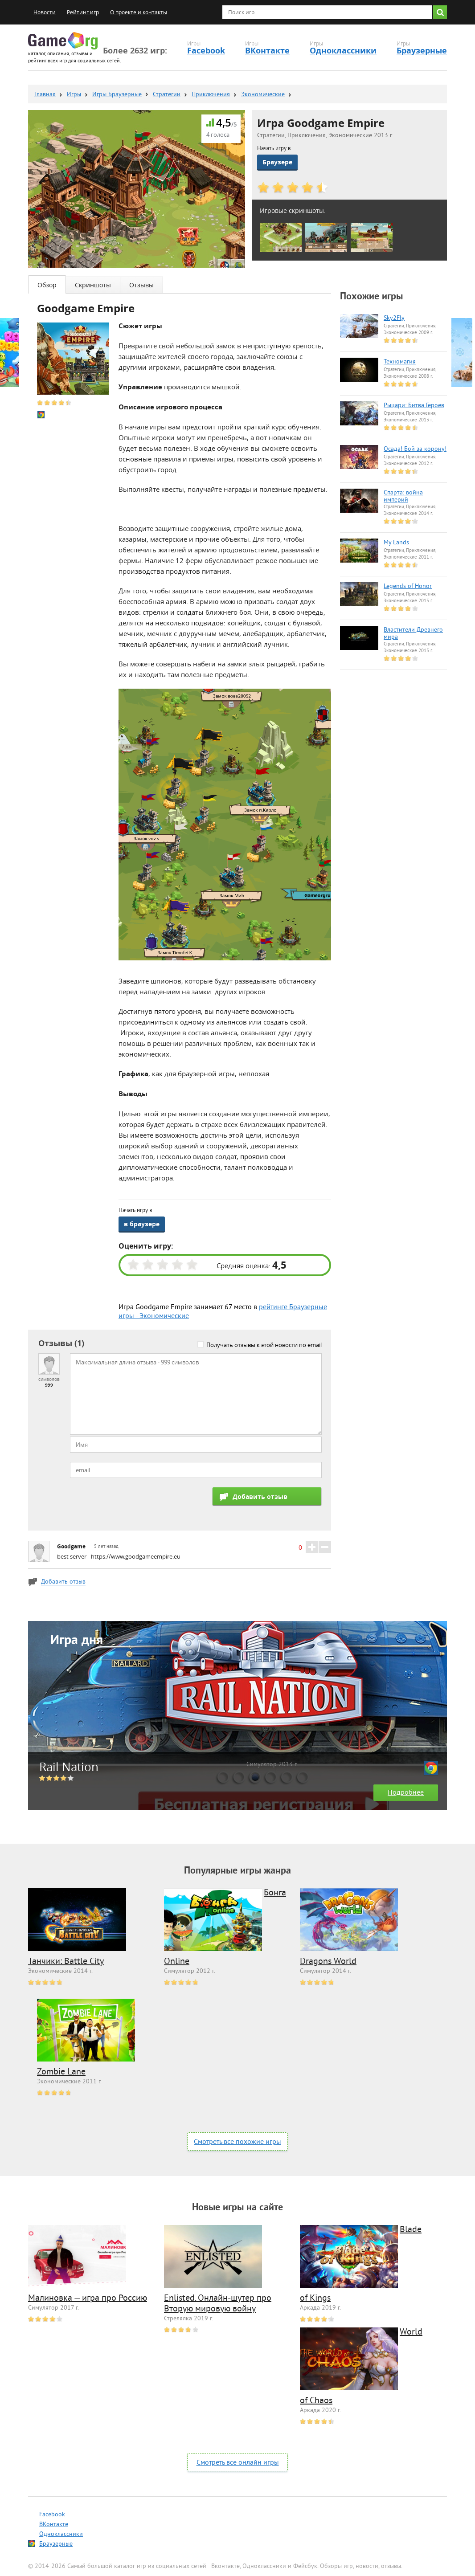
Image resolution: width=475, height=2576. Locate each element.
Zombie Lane (61, 2072)
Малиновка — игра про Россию (87, 2298)
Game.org (63, 40)
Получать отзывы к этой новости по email (264, 1344)
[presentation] (137, 1504)
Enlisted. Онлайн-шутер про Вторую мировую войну (217, 2304)
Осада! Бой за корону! (415, 449)
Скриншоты (93, 285)
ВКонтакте (267, 50)
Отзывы (141, 285)
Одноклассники (343, 50)
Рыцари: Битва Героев (414, 405)
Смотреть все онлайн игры (238, 2462)
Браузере (277, 162)
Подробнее (406, 1792)
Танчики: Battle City (66, 1962)
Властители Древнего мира (413, 634)
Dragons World (328, 1962)
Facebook (206, 50)
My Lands (396, 543)
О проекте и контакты (138, 12)
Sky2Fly (394, 318)
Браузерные (422, 50)
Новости (44, 12)
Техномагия (400, 362)
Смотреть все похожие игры (237, 2142)
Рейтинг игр (83, 12)
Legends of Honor (408, 586)
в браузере (142, 1224)
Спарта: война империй (403, 497)
